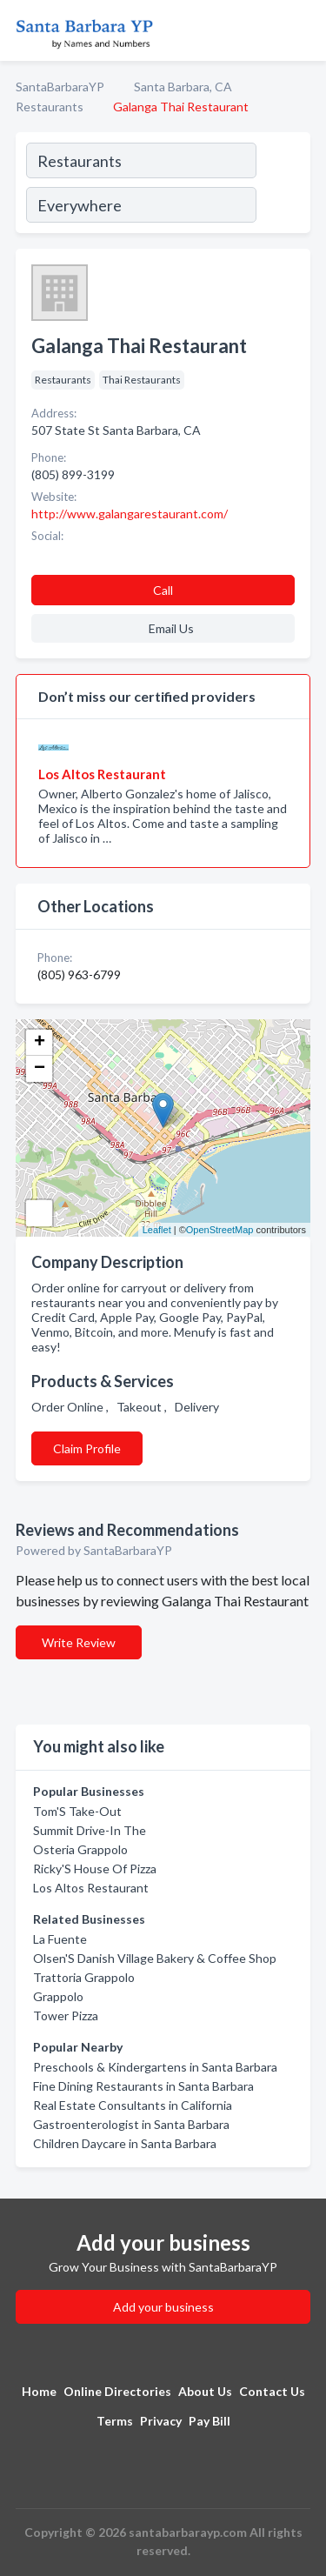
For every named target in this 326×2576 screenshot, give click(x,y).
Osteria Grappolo (80, 1849)
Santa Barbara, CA (183, 86)
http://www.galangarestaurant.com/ (129, 513)
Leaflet (157, 1230)
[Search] (282, 185)
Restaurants (49, 106)
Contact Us (272, 2391)
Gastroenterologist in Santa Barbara (131, 2124)
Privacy (161, 2420)
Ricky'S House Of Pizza (94, 1868)
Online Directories (117, 2391)
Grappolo (58, 1996)
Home (39, 2391)
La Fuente (60, 1939)
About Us (205, 2391)
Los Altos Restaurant (91, 1887)
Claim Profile (87, 1448)
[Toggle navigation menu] (303, 30)
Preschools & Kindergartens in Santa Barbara (155, 2066)
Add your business (163, 2306)
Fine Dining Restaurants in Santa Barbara (143, 2086)
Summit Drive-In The (89, 1830)
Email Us (171, 628)
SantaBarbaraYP (60, 86)
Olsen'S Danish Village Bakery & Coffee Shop (154, 1958)
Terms (114, 2420)
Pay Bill (209, 2420)
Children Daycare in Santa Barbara (124, 2143)
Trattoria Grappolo (84, 1977)
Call (163, 590)
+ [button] (39, 1043)
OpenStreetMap (220, 1230)
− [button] (39, 1069)
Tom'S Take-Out (77, 1811)
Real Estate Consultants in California (132, 2105)
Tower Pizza (65, 2015)
